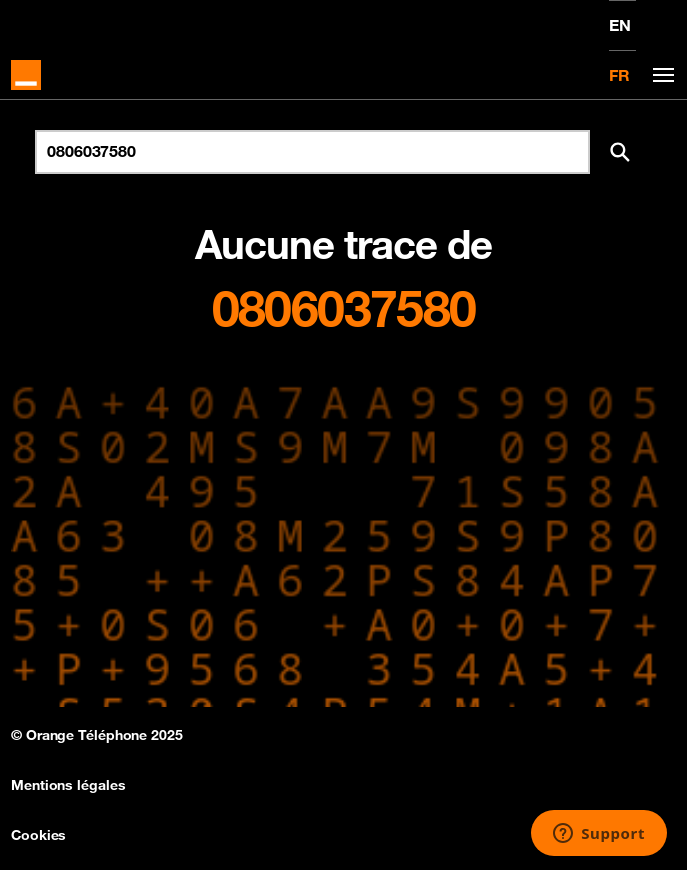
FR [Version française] (619, 75)
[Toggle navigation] (660, 75)
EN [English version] (620, 25)
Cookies (38, 835)
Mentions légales (68, 785)
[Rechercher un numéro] (312, 152)
